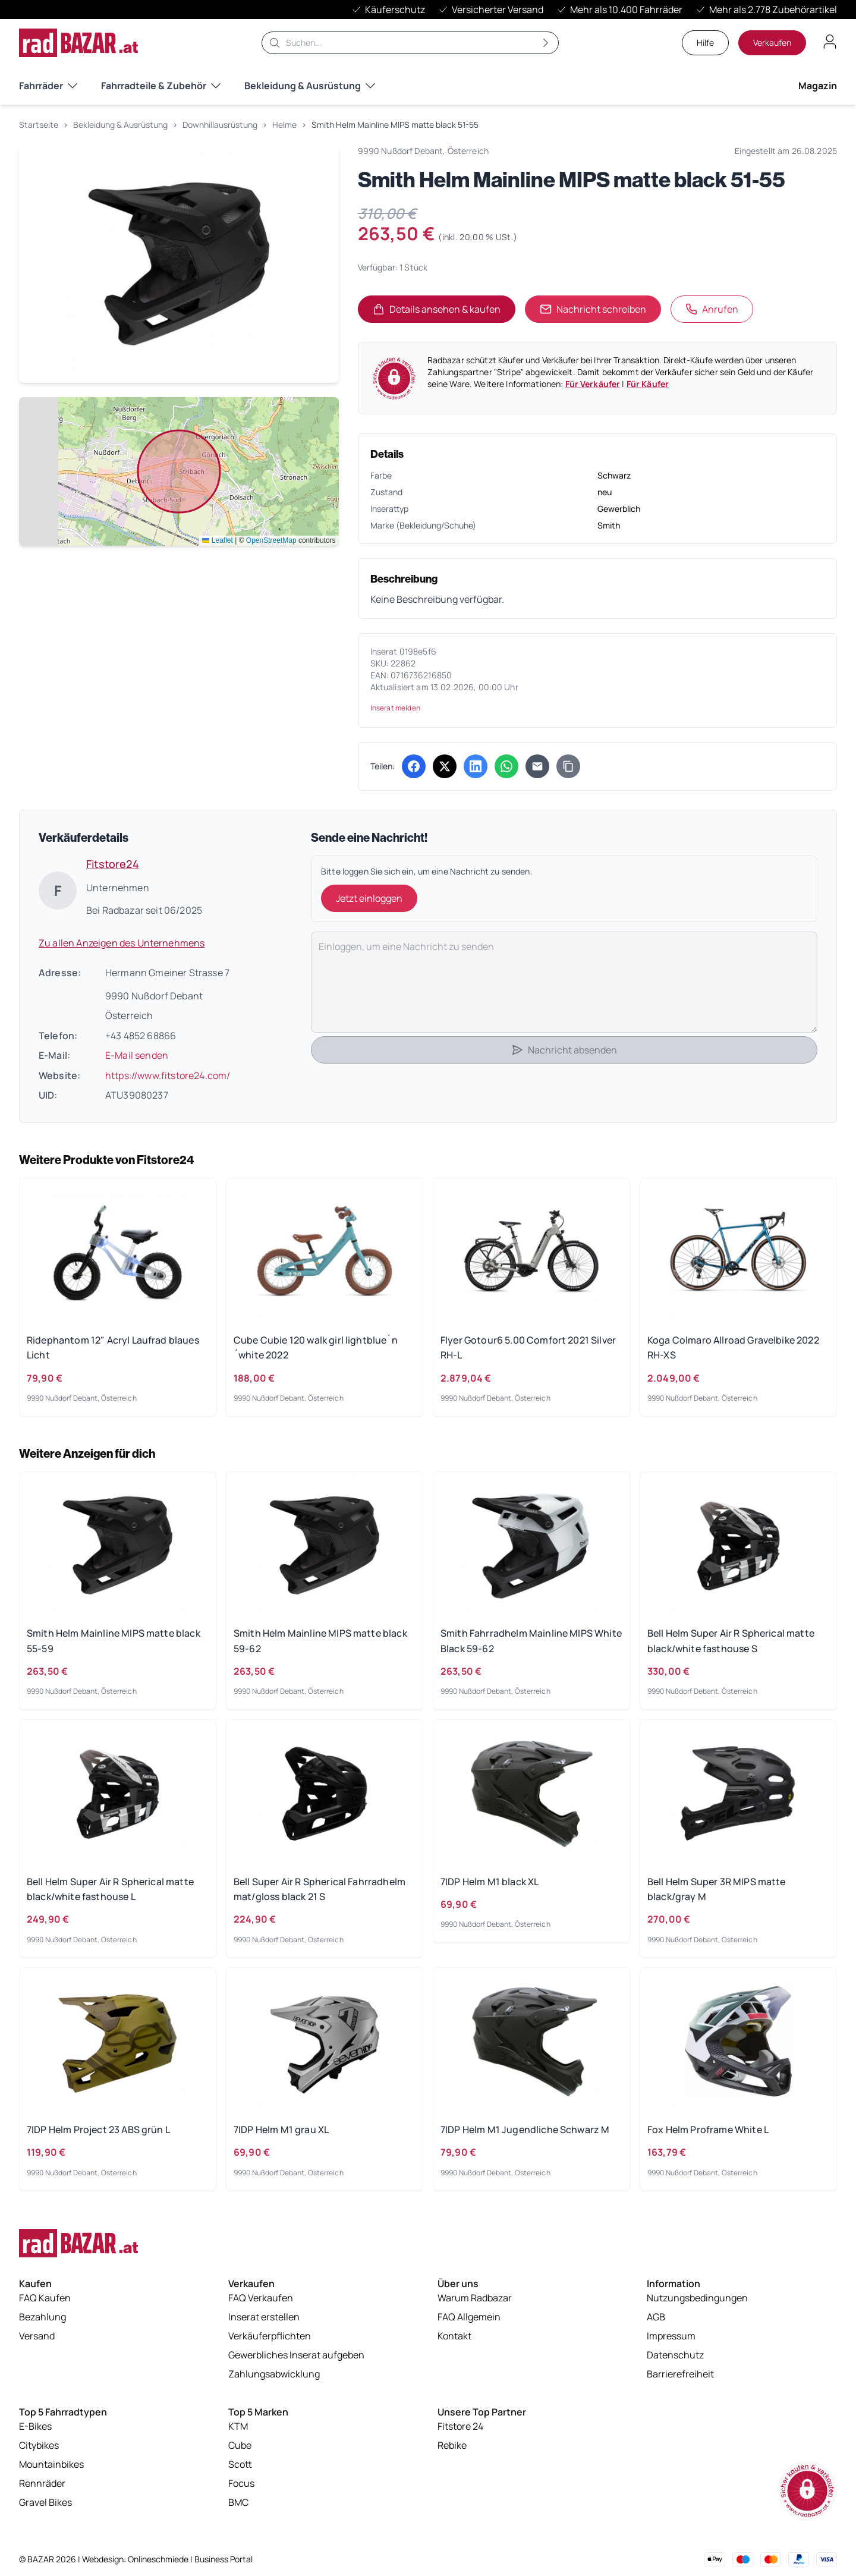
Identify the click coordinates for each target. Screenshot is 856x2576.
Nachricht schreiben (593, 309)
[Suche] (410, 43)
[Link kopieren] (568, 766)
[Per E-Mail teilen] (537, 766)
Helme (284, 124)
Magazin (817, 85)
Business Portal (223, 2559)
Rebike (452, 2450)
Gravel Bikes (45, 2507)
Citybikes (39, 2450)
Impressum (671, 2340)
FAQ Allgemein (469, 2321)
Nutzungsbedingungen (697, 2302)
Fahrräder (48, 85)
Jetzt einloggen (369, 898)
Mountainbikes (51, 2469)
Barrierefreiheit (680, 2378)
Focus (241, 2488)
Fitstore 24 (460, 2430)
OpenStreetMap (271, 540)
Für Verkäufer (593, 383)
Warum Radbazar (475, 2302)
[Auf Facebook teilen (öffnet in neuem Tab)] (414, 766)
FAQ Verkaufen (260, 2302)
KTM (238, 2430)
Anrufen (711, 309)
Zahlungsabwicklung (274, 2378)
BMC (238, 2507)
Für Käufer (648, 383)
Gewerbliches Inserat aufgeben (296, 2359)
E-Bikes (35, 2430)
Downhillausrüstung (219, 124)
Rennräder (42, 2488)
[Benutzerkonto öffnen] (830, 41)
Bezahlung (42, 2321)
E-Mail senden (136, 1055)
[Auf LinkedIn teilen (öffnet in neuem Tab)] (475, 766)
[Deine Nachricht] (564, 982)
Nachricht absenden (564, 1049)
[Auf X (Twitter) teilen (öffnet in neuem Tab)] (445, 766)
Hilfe (705, 42)
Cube (239, 2450)
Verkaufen (772, 42)
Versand (37, 2340)
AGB (656, 2321)
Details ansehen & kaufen (444, 313)
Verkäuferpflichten (269, 2340)
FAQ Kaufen (45, 2302)
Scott (240, 2469)
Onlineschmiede (159, 2559)
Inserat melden (395, 708)
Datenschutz (675, 2359)
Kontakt (454, 2340)
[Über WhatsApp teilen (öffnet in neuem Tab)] (506, 766)
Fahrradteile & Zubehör (161, 85)
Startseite (38, 124)
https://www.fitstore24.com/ (167, 1075)
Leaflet (217, 540)
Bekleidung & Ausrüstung (309, 85)
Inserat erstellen (264, 2321)
